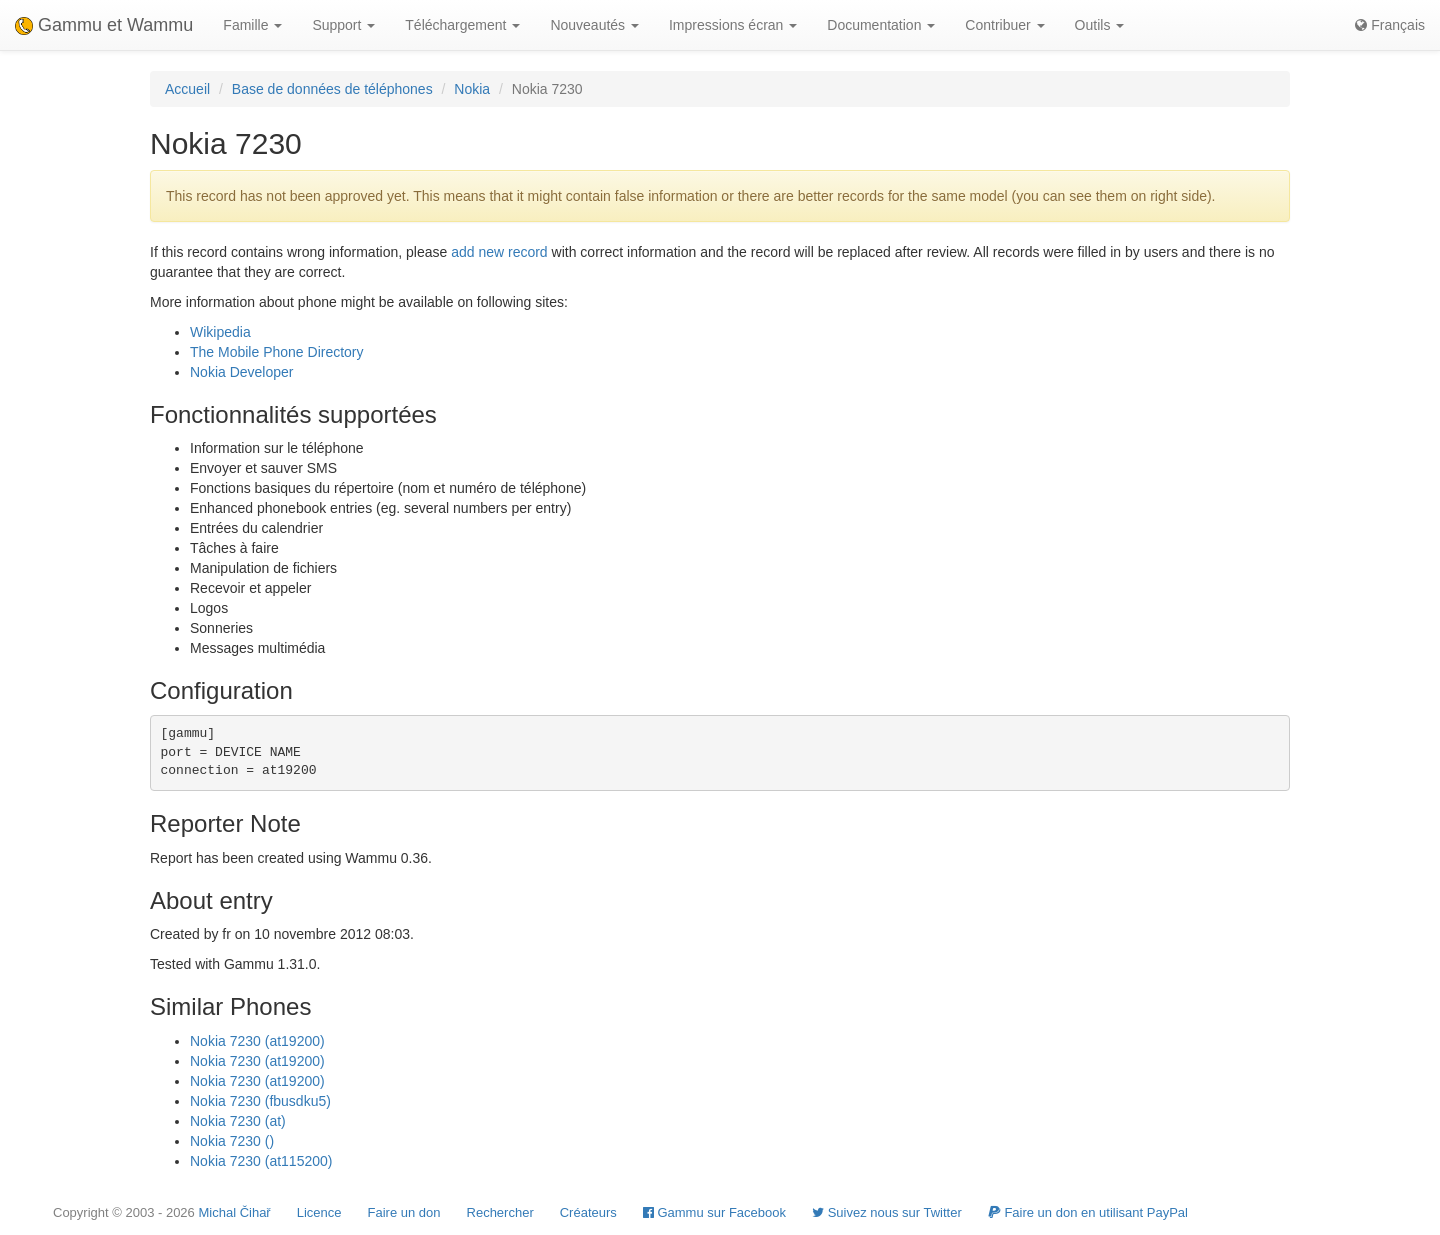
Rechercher (500, 1212)
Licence (319, 1212)
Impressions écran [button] (733, 25)
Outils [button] (1100, 25)
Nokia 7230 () (232, 1141)
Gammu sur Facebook (714, 1212)
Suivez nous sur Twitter (887, 1212)
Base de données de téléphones (332, 89)
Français (1390, 25)
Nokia (472, 89)
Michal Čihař (234, 1212)
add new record (499, 252)
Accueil (187, 89)
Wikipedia (220, 332)
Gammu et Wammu (104, 25)
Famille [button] (252, 25)
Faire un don (404, 1212)
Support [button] (343, 25)
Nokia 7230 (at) (238, 1121)
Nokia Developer (242, 372)
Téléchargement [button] (462, 25)
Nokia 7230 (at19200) (257, 1041)
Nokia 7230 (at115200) (261, 1161)
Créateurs (588, 1212)
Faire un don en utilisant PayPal (1088, 1212)
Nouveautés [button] (594, 25)
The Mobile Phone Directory (277, 352)
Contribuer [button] (1004, 25)
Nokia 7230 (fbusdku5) (260, 1101)
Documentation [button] (881, 25)
